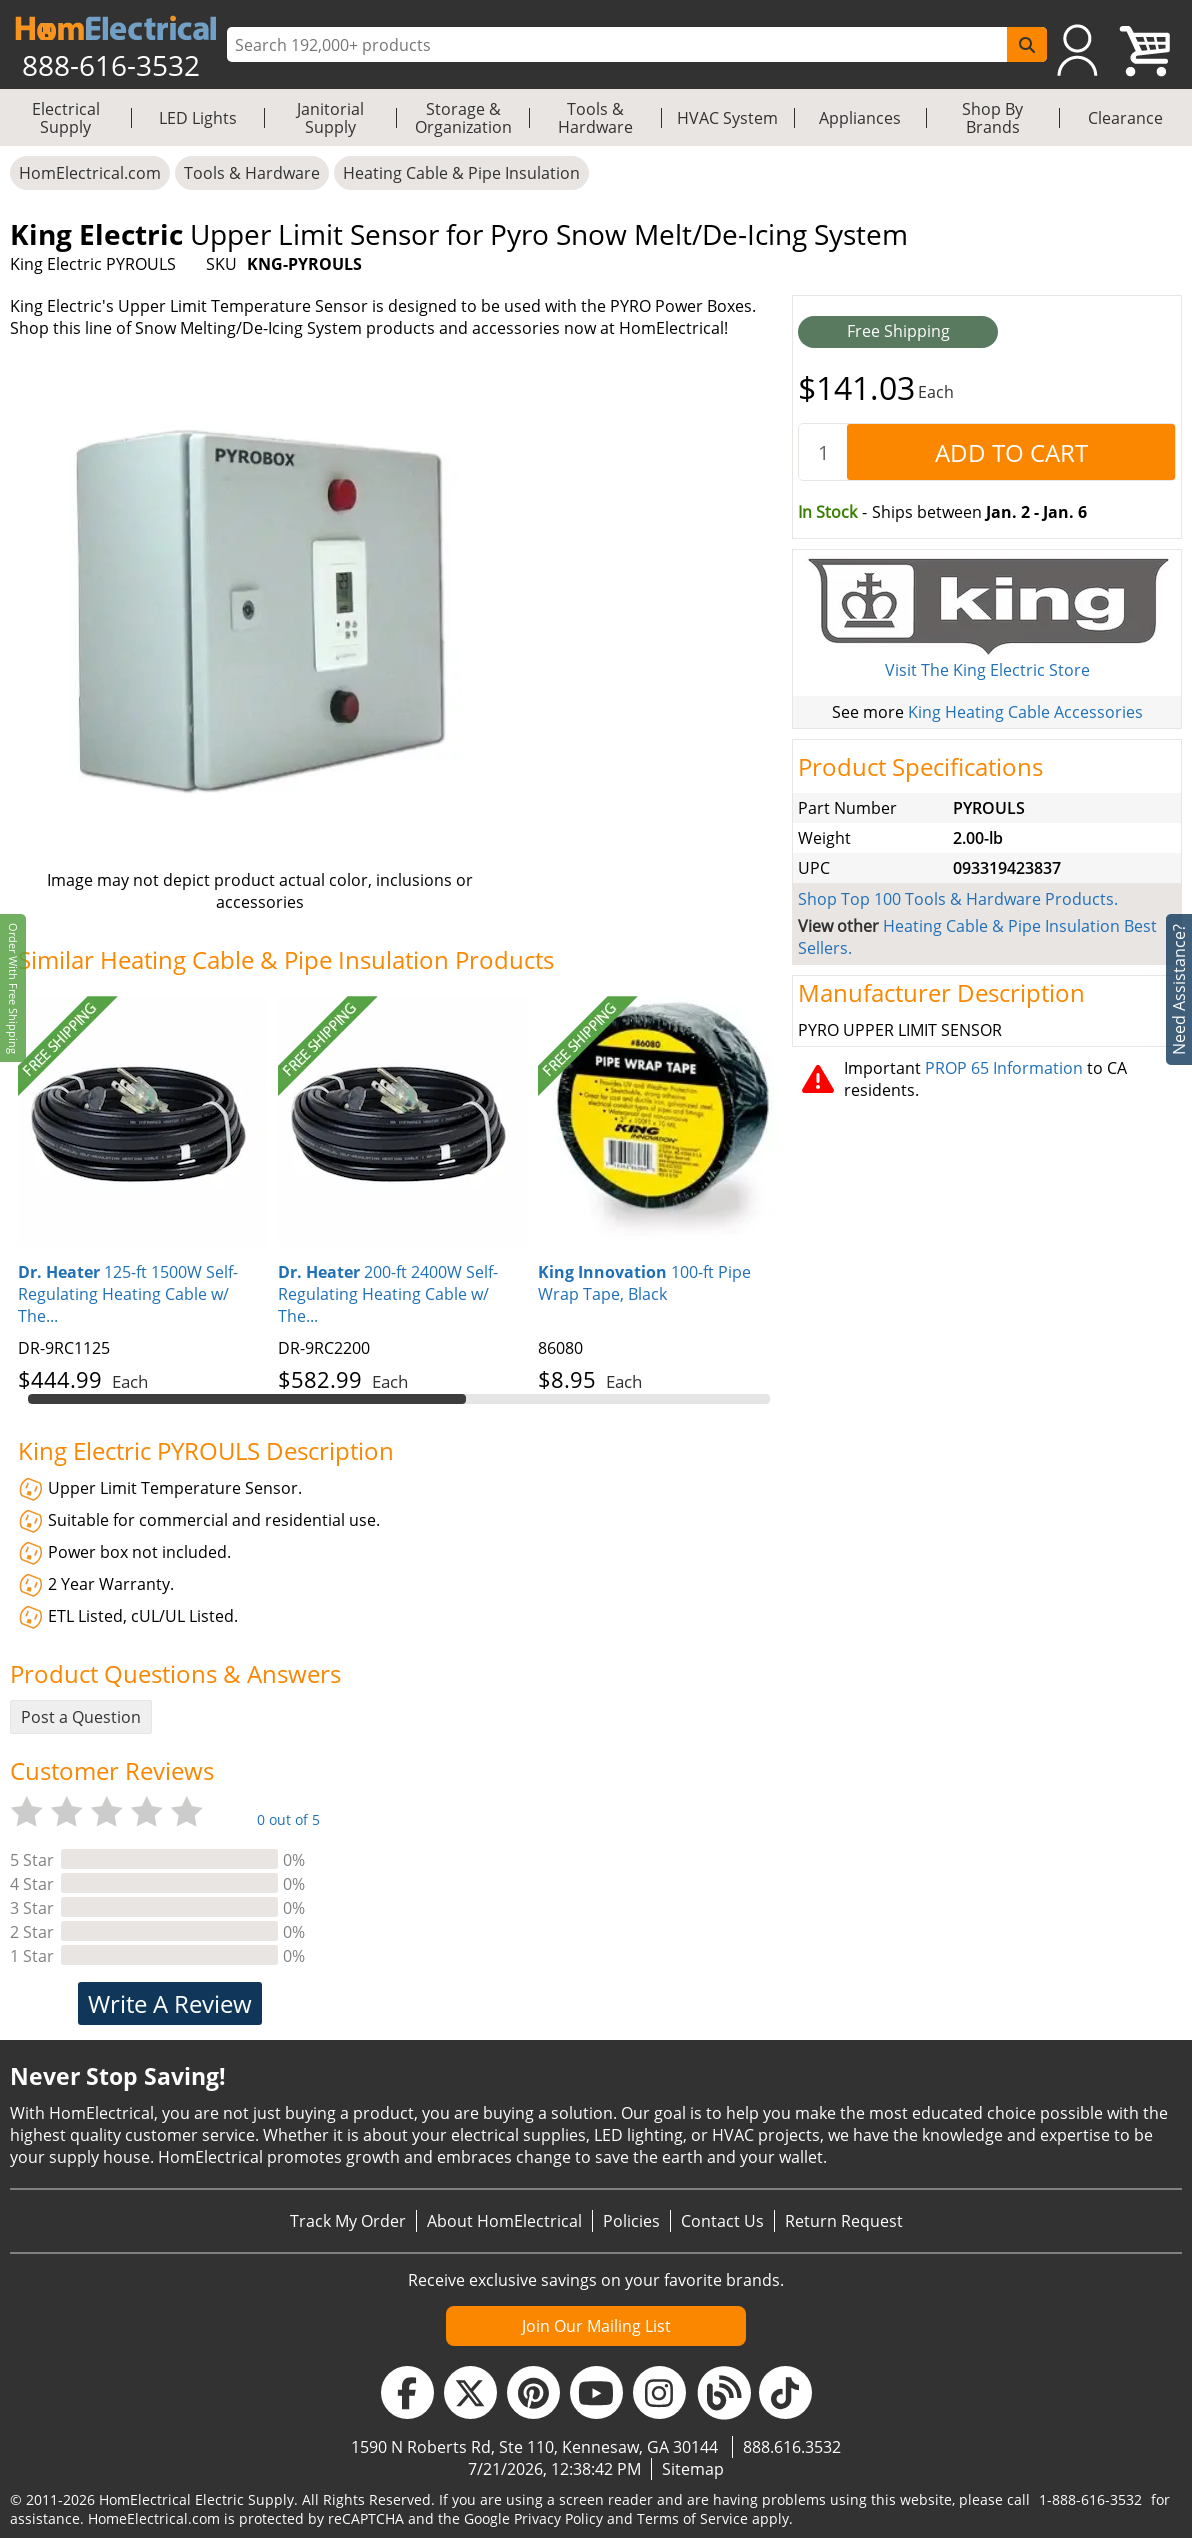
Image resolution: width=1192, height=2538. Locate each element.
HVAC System (727, 118)
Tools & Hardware (595, 118)
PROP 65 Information (1004, 1068)
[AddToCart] (1011, 452)
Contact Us (722, 2221)
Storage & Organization (463, 118)
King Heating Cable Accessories (1025, 712)
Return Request (844, 2221)
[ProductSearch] (619, 45)
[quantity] (823, 452)
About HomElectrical (504, 2221)
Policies (631, 2221)
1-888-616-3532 (1090, 2499)
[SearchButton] (1027, 44)
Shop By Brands (992, 118)
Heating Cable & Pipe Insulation (461, 173)
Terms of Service (692, 2518)
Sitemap (693, 2469)
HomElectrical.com (90, 173)
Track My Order (348, 2221)
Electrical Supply (66, 118)
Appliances (860, 118)
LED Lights (198, 118)
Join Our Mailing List (596, 2326)
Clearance (1125, 118)
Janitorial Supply (330, 118)
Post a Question (81, 1717)
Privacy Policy (558, 2518)
